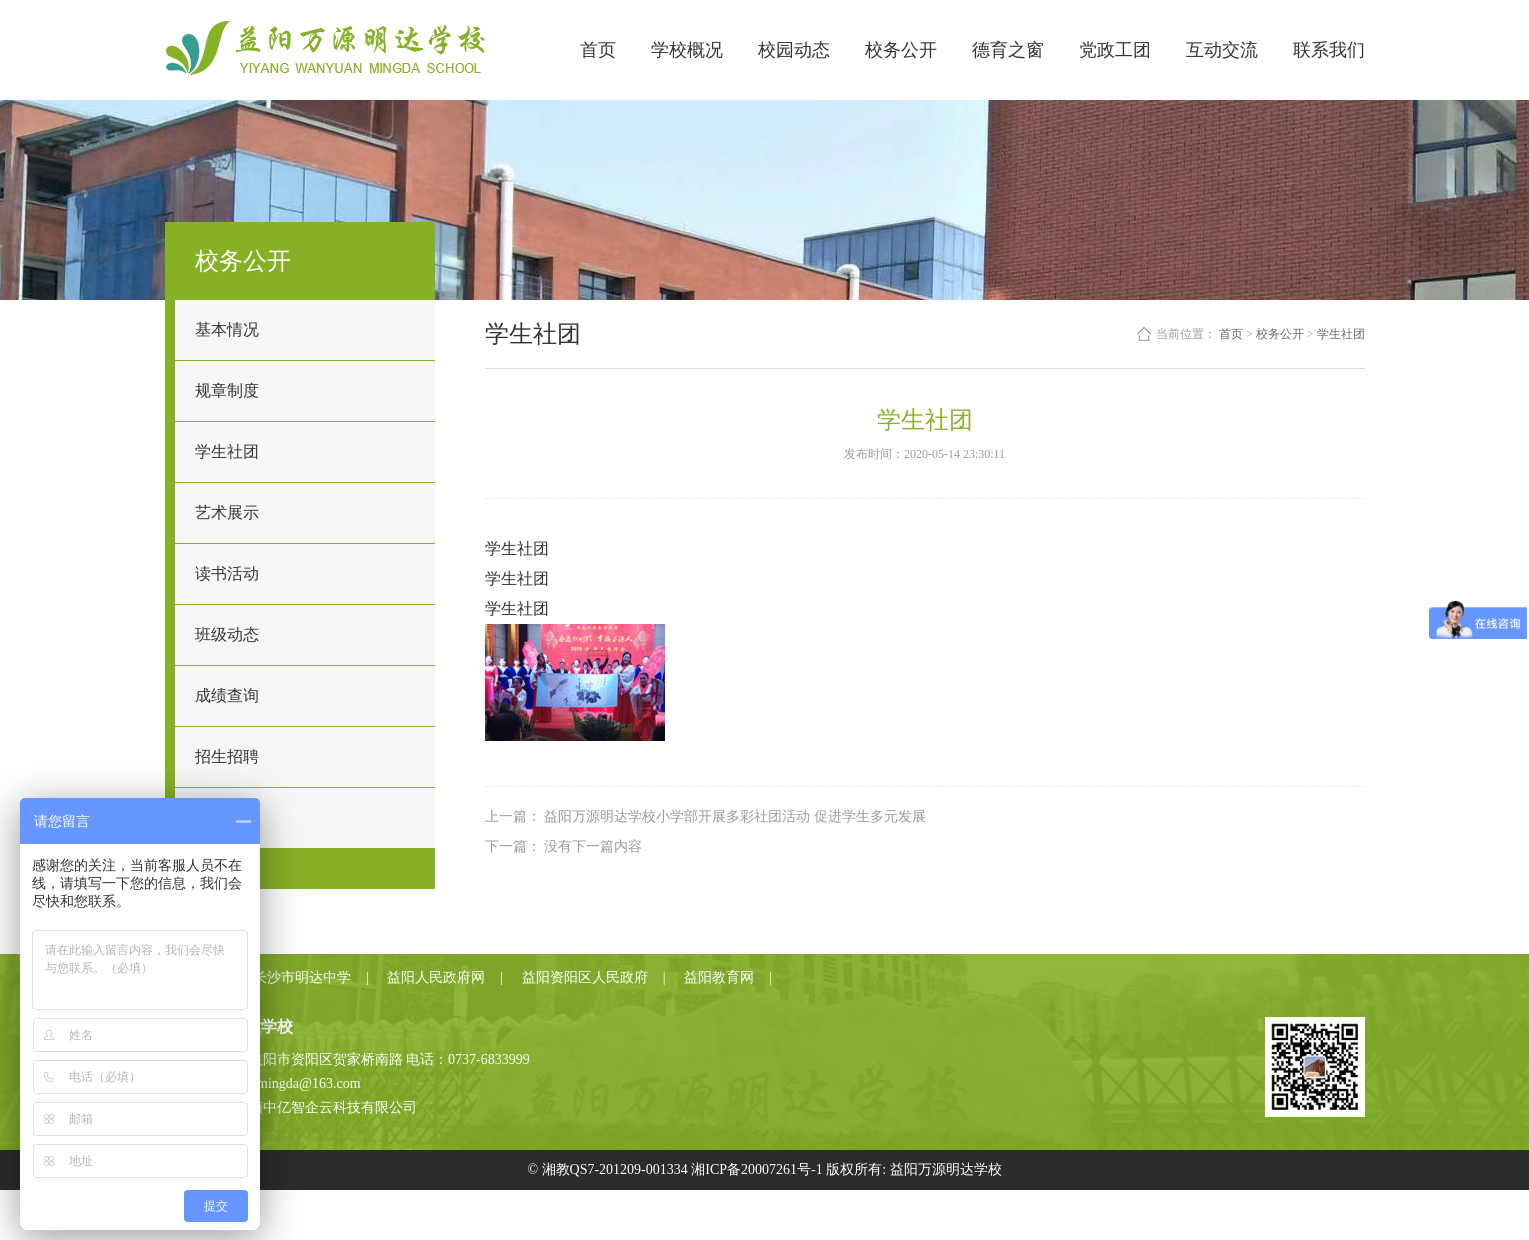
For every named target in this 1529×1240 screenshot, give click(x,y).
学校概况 (687, 50)
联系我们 (1329, 50)
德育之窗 (1008, 50)
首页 (598, 50)
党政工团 (1115, 50)
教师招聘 (227, 817)
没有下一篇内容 (593, 846)
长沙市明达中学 (302, 977)
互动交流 (1222, 50)
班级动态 (227, 634)
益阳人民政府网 (436, 977)
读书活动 (227, 573)
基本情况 (227, 329)
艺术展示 (227, 512)
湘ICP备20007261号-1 (756, 1169)
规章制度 (227, 390)
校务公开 (901, 50)
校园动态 (794, 50)
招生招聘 (227, 756)
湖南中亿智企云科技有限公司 (326, 1107)
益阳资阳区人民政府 (585, 977)
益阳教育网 (719, 977)
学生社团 (227, 451)
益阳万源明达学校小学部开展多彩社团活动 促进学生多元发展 (735, 816)
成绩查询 (227, 695)
